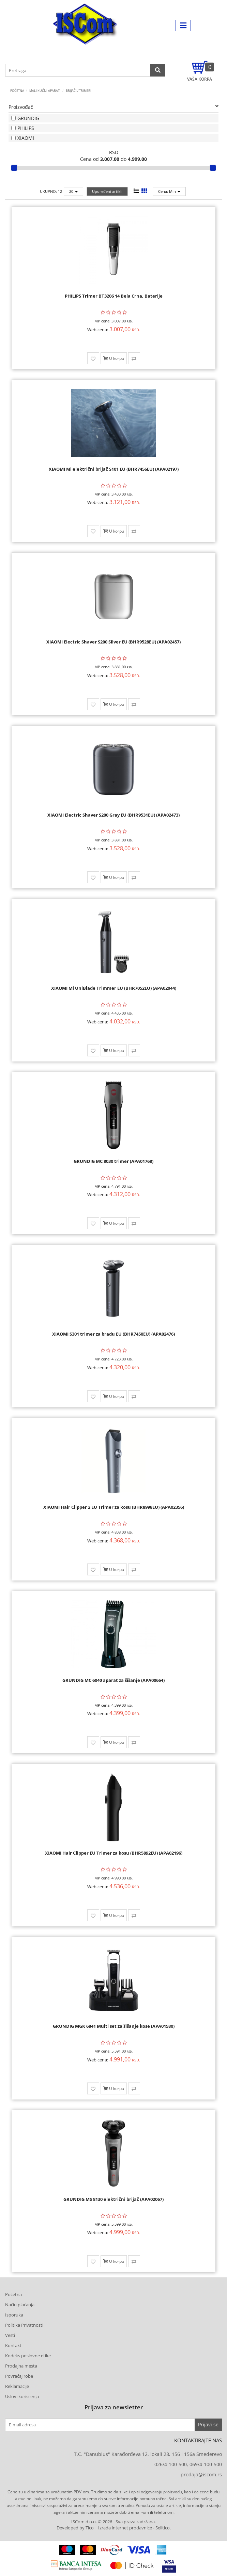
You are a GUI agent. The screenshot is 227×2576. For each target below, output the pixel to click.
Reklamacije (17, 2386)
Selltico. (163, 2528)
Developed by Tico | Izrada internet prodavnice (104, 2528)
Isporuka (14, 2315)
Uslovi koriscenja (22, 2396)
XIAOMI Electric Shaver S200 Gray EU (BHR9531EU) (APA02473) (113, 815)
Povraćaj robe (19, 2376)
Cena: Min (169, 191)
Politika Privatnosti (24, 2325)
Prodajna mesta (21, 2366)
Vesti (10, 2335)
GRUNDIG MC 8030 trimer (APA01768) (113, 1161)
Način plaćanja (19, 2305)
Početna (17, 90)
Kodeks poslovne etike (28, 2356)
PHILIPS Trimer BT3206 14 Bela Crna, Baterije (114, 296)
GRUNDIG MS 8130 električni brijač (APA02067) (113, 2199)
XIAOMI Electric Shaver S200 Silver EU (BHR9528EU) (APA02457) (113, 642)
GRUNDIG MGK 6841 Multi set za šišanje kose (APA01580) (114, 2026)
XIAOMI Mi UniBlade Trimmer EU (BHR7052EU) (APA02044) (113, 988)
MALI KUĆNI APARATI (45, 90)
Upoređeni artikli (107, 191)
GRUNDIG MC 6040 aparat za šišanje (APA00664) (113, 1680)
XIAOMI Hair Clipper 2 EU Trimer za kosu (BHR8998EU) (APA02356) (113, 1507)
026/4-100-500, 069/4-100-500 (188, 2464)
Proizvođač (113, 107)
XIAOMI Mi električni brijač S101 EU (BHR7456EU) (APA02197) (114, 469)
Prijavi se (208, 2424)
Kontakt (13, 2345)
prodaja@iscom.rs (201, 2474)
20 (73, 191)
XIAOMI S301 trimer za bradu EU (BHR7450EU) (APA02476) (113, 1334)
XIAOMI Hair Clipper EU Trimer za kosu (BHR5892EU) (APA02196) (113, 1853)
